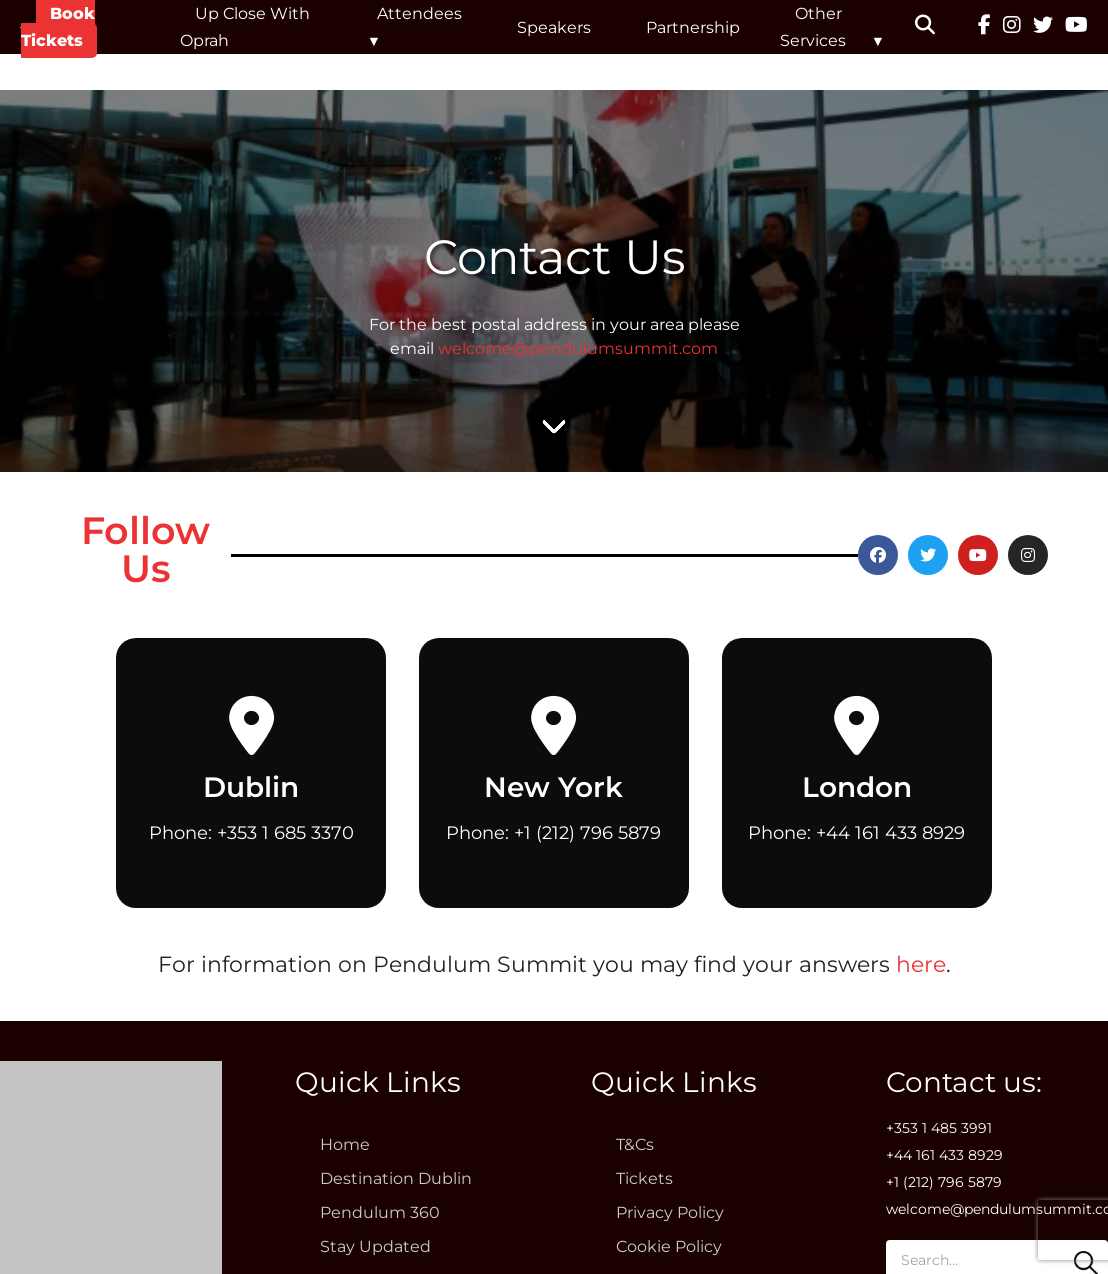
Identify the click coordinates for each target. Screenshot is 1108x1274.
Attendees (419, 13)
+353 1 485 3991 (939, 1128)
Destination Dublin (396, 1178)
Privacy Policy (670, 1212)
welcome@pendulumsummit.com (578, 348)
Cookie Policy (669, 1246)
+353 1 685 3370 (285, 833)
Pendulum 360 (380, 1212)
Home (345, 1144)
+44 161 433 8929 (890, 833)
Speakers (554, 27)
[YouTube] (1076, 27)
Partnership (693, 27)
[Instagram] (1012, 27)
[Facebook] (984, 27)
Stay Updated (375, 1246)
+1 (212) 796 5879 (587, 833)
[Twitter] (1043, 27)
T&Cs (635, 1144)
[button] (937, 27)
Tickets (644, 1178)
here (921, 964)
